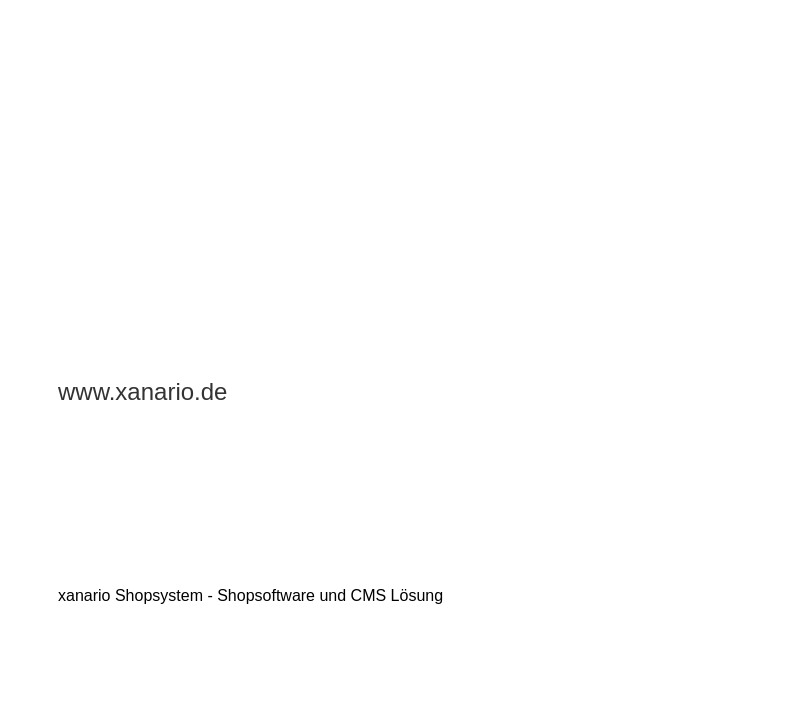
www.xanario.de (142, 391)
